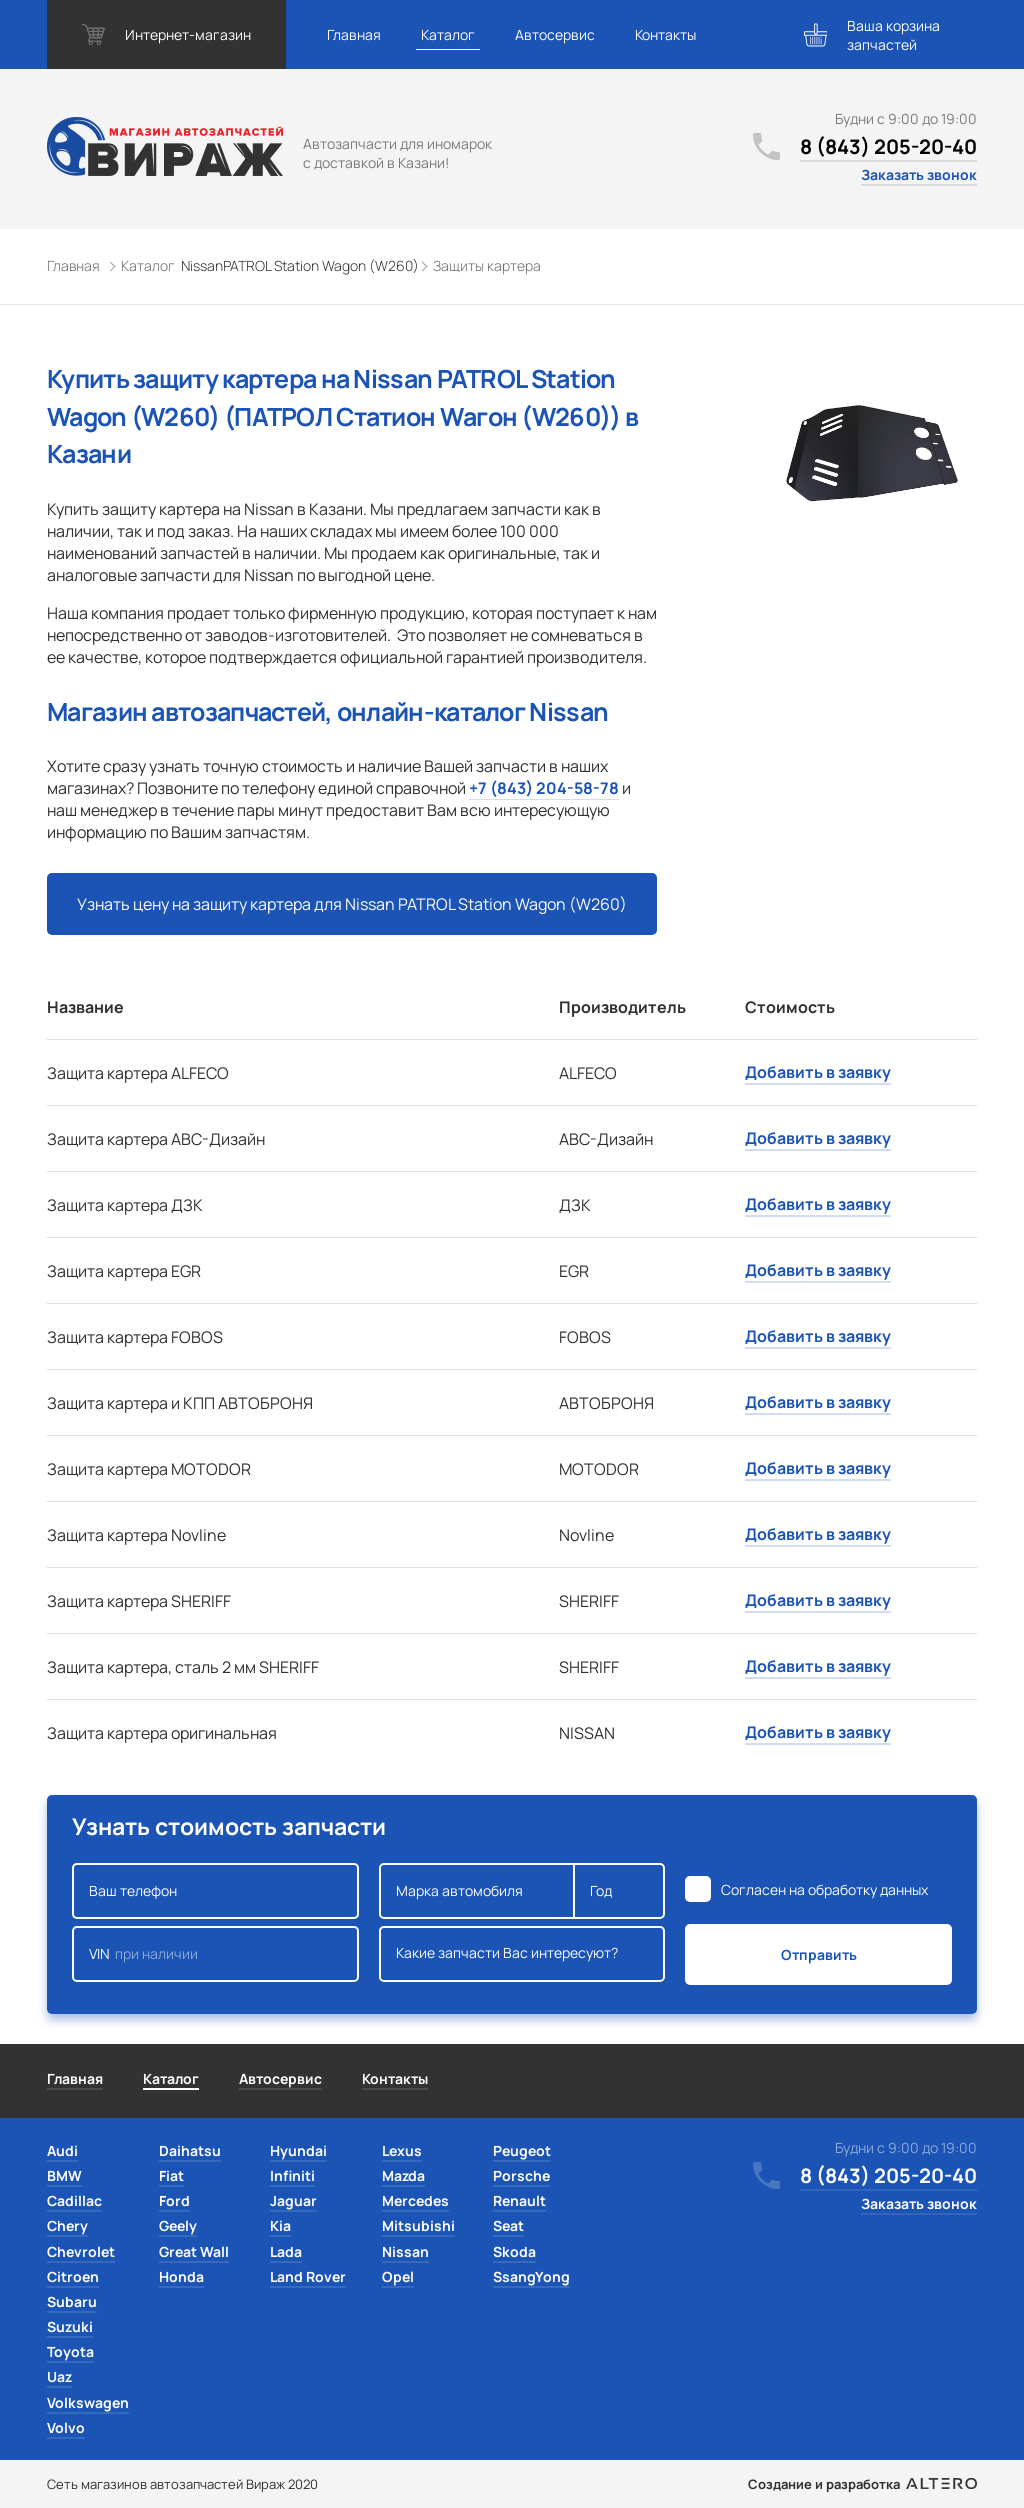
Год (619, 1891)
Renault (519, 2200)
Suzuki (70, 2326)
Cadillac (74, 2200)
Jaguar (293, 2200)
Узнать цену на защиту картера (352, 904)
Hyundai (298, 2150)
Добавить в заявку (818, 1072)
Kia (280, 2225)
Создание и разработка (862, 2484)
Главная (354, 34)
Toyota (70, 2351)
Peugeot (522, 2150)
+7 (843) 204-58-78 (544, 788)
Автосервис (555, 34)
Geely (178, 2225)
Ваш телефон (215, 1891)
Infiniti (292, 2175)
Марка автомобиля (477, 1891)
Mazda (403, 2175)
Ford (174, 2200)
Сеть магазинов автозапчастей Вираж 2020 (182, 2484)
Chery (67, 2225)
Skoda (514, 2251)
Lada (286, 2251)
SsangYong (531, 2276)
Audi (62, 2150)
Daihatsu (190, 2150)
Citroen (73, 2276)
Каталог (448, 34)
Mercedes (415, 2200)
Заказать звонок (919, 174)
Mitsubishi (418, 2225)
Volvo (66, 2427)
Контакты (665, 34)
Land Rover (308, 2276)
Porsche (521, 2175)
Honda (181, 2276)
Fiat (171, 2175)
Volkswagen (88, 2402)
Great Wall (194, 2251)
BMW (64, 2175)
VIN (215, 1954)
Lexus (402, 2150)
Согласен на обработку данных (824, 1889)
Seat (508, 2225)
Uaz (59, 2376)
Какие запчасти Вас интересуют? (522, 1954)
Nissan (405, 2251)
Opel (398, 2276)
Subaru (72, 2301)
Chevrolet (81, 2251)
